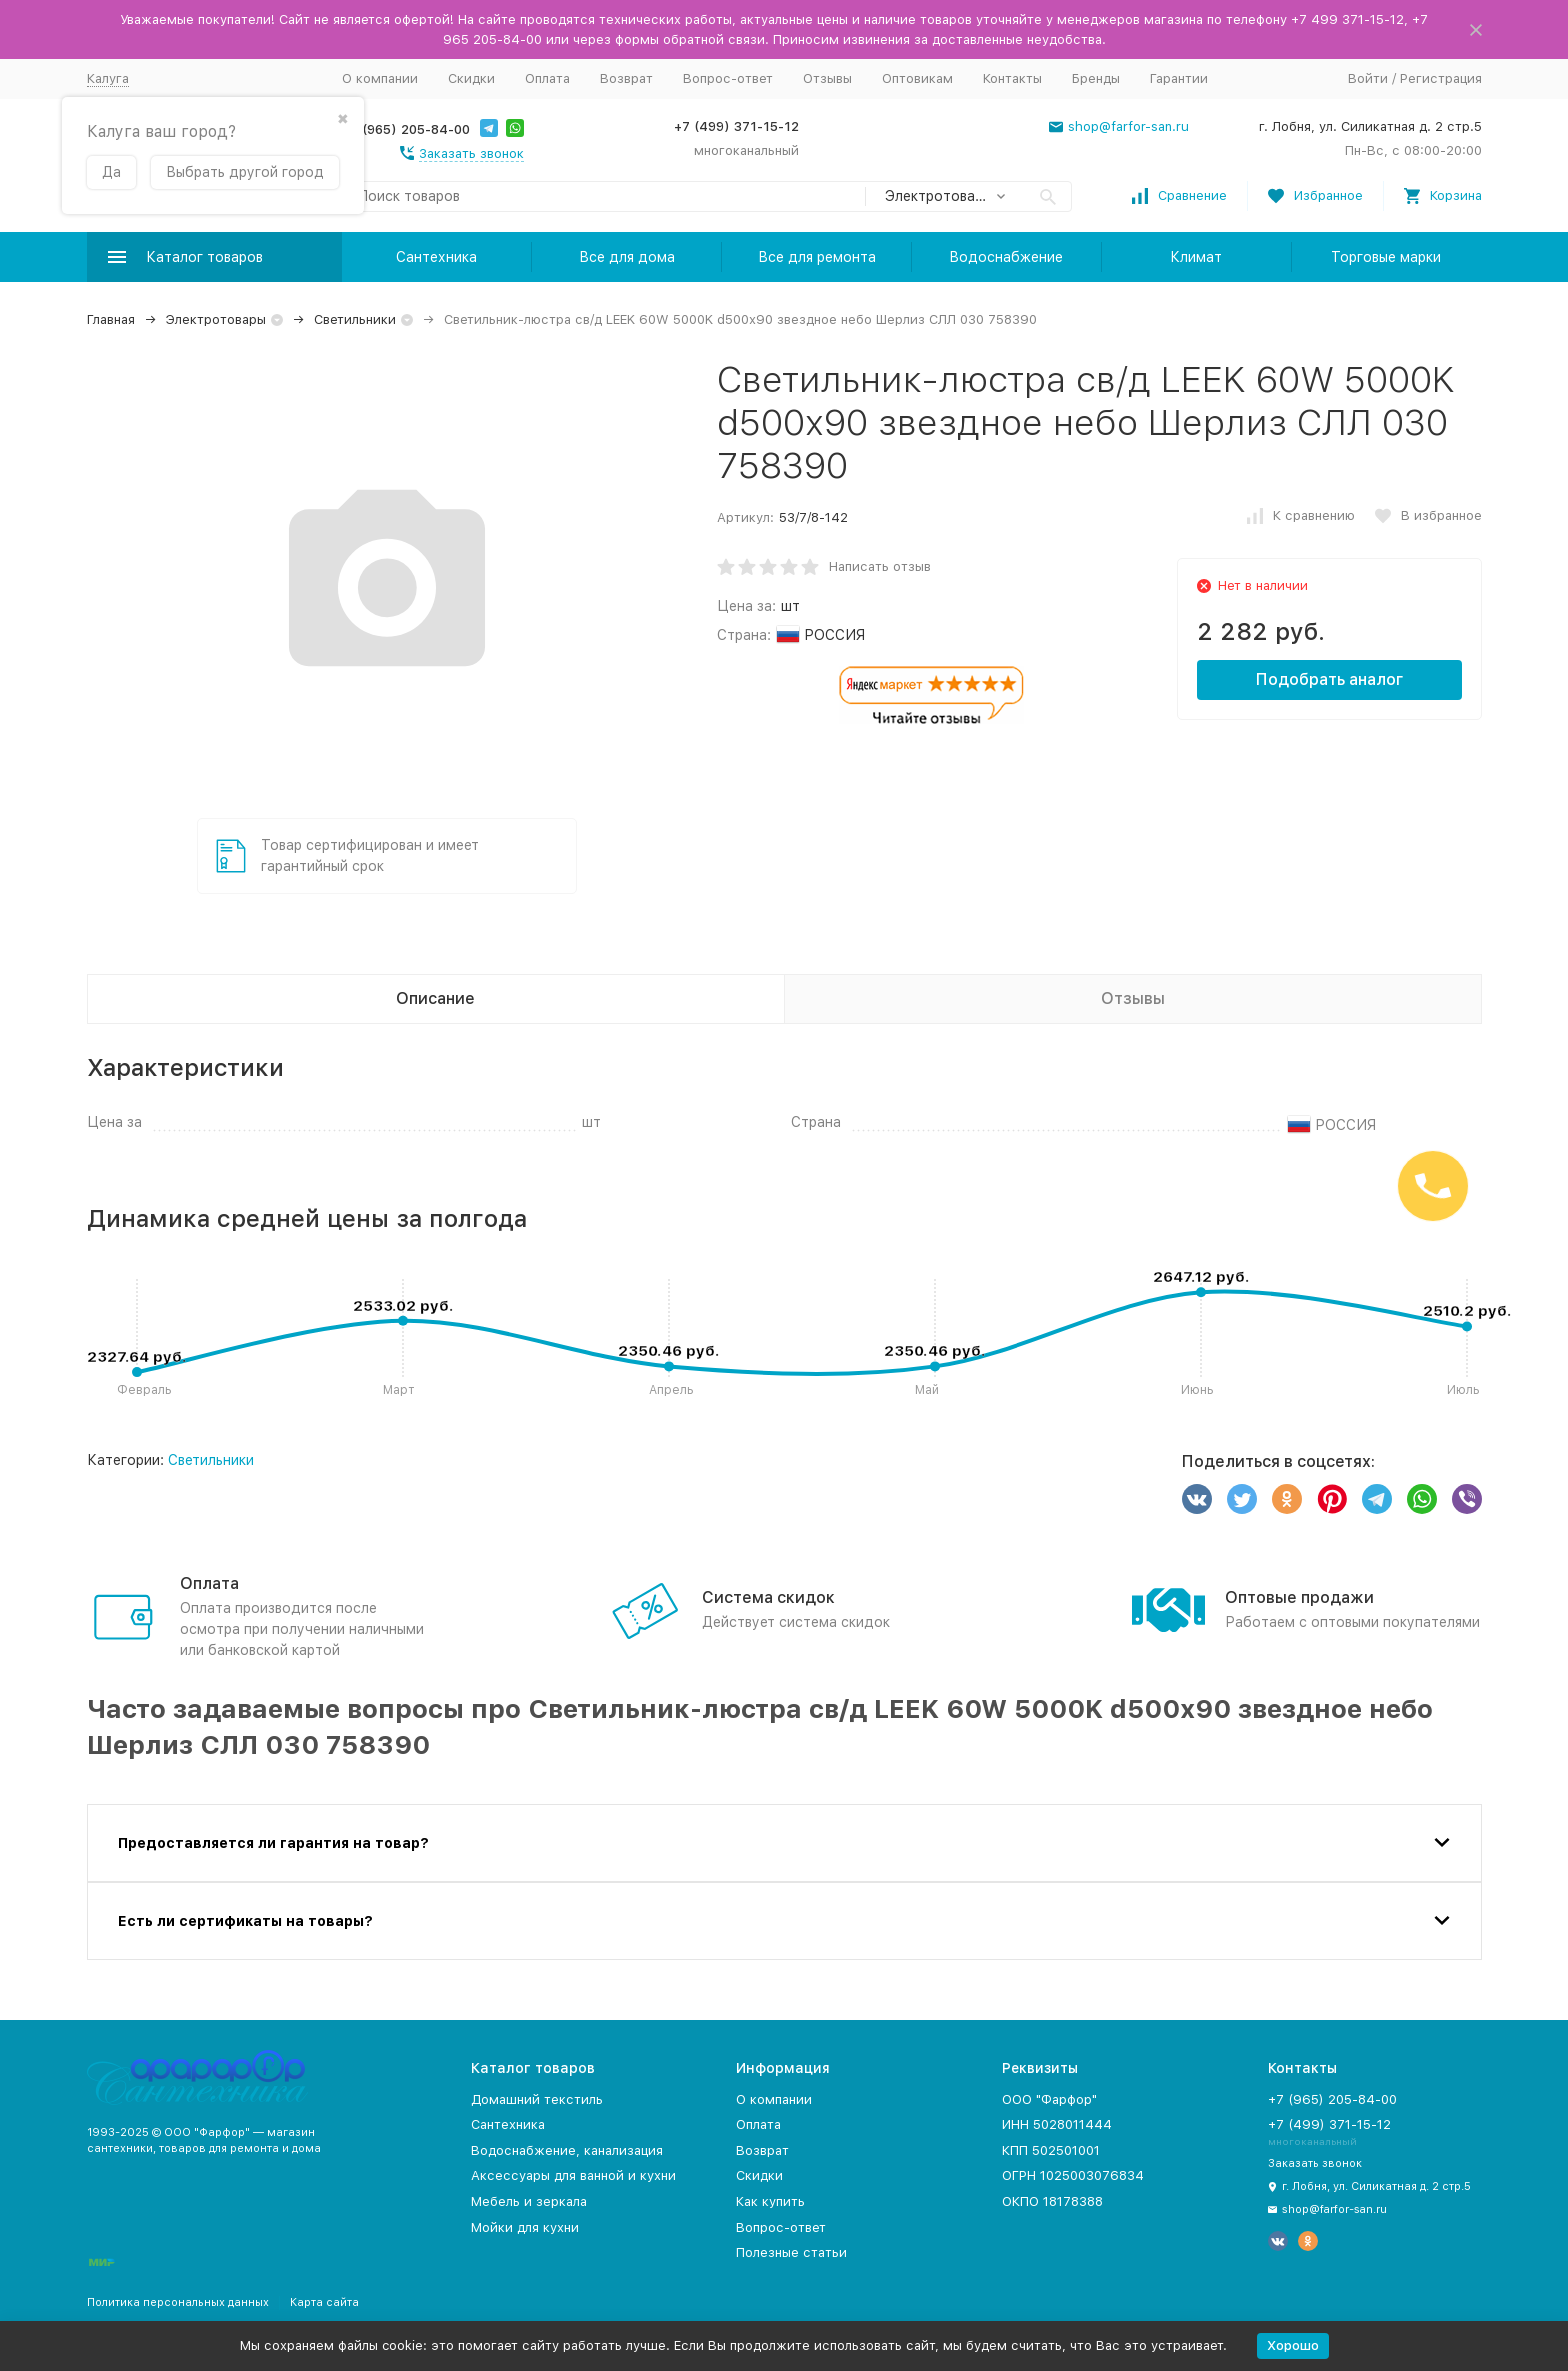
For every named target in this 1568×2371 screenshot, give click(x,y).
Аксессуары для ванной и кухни (573, 2175)
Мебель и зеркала (529, 2201)
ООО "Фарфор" (1049, 2099)
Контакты (1012, 78)
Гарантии (1179, 78)
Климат (1196, 257)
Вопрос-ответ (728, 78)
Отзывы (827, 78)
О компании (380, 78)
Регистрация (1441, 78)
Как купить (770, 2201)
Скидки (471, 78)
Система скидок (768, 1597)
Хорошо (1293, 2345)
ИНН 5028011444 (1057, 2124)
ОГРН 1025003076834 (1073, 2175)
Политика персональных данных (178, 2302)
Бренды (1096, 78)
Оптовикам (917, 78)
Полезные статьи (791, 2252)
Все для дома (627, 257)
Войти (1368, 78)
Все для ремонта (817, 257)
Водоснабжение (1006, 257)
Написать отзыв (880, 566)
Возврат (626, 78)
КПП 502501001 (1051, 2150)
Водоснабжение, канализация (567, 2150)
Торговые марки (1386, 257)
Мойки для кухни (525, 2227)
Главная (111, 319)
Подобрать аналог (1329, 679)
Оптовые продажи (1299, 1597)
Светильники (355, 319)
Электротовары (216, 319)
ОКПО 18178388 (1052, 2201)
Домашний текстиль (537, 2099)
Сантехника (436, 257)
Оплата (547, 78)
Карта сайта (324, 2302)
